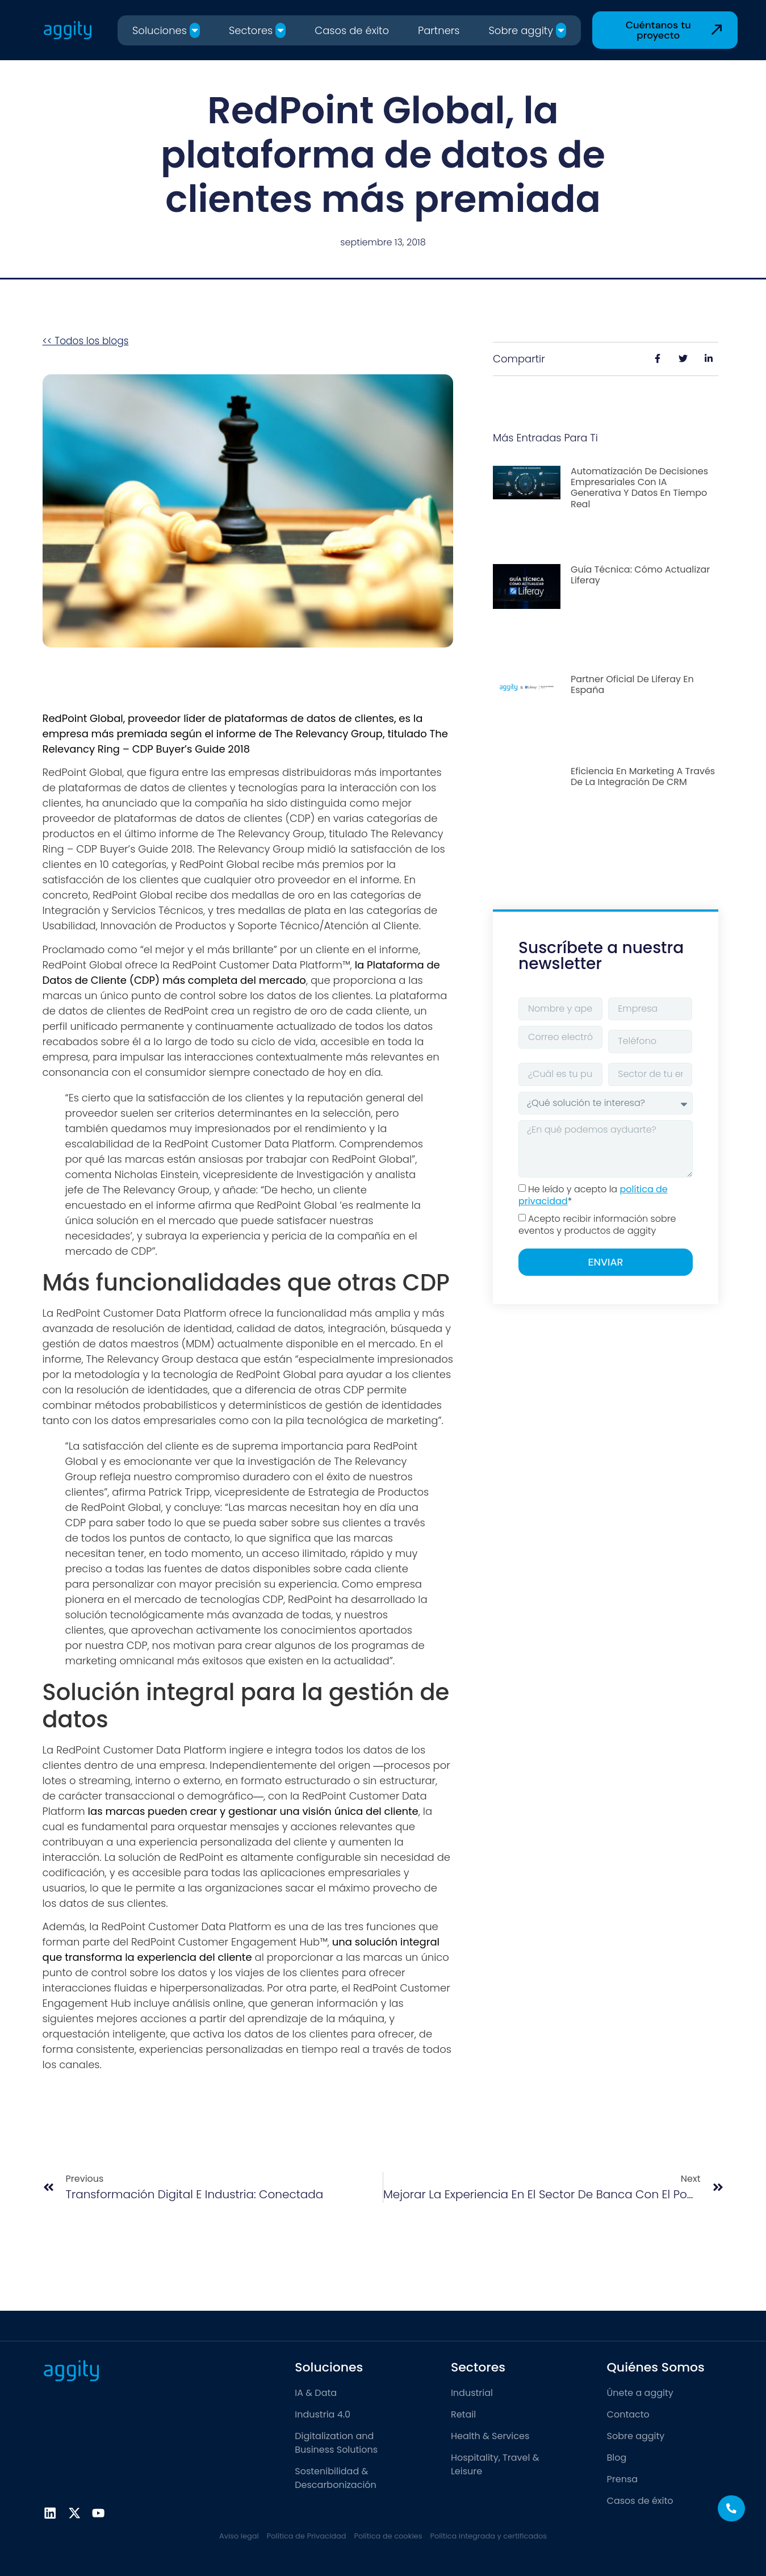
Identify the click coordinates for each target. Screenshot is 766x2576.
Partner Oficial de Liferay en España (632, 684)
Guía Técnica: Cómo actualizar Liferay (640, 575)
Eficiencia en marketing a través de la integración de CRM (643, 776)
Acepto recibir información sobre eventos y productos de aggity (597, 1224)
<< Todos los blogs (86, 341)
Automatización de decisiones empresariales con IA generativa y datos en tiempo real (639, 488)
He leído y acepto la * (593, 1195)
